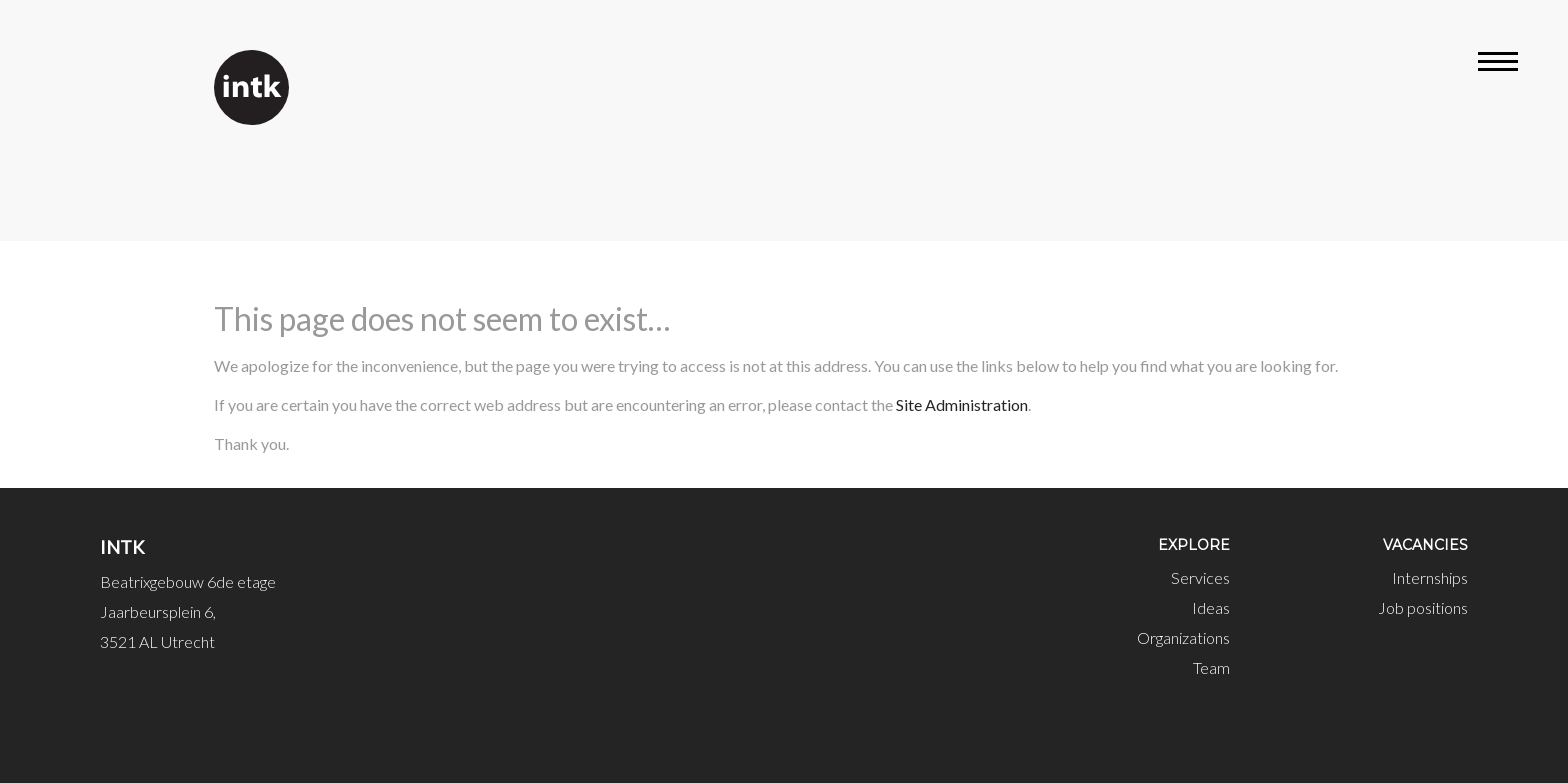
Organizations (1183, 637)
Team (1211, 667)
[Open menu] (1498, 65)
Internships (1430, 577)
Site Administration (962, 404)
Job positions (1423, 607)
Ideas (1211, 607)
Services (1200, 577)
